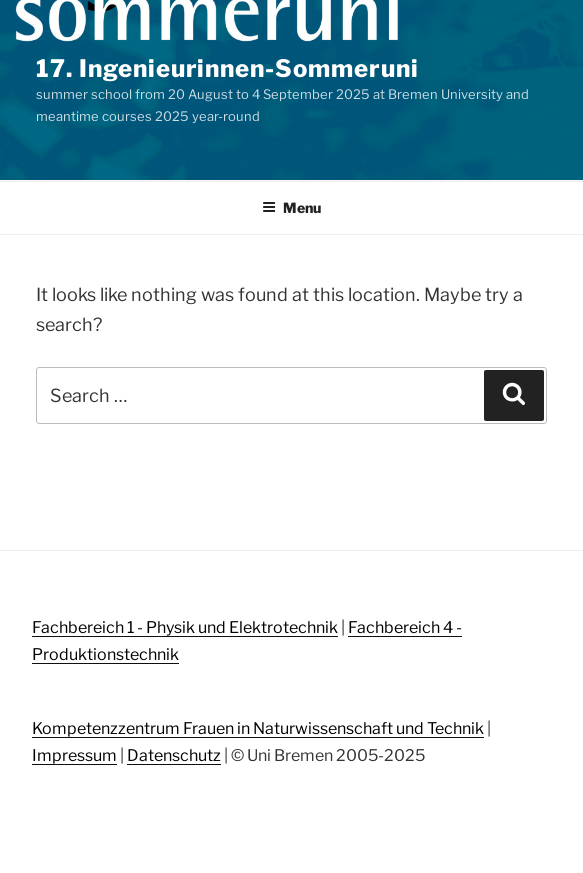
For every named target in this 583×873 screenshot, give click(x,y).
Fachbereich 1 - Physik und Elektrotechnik (185, 627)
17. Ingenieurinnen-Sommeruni (227, 68)
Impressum (74, 755)
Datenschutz (174, 755)
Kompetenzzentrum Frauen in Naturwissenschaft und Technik (258, 728)
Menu (291, 207)
